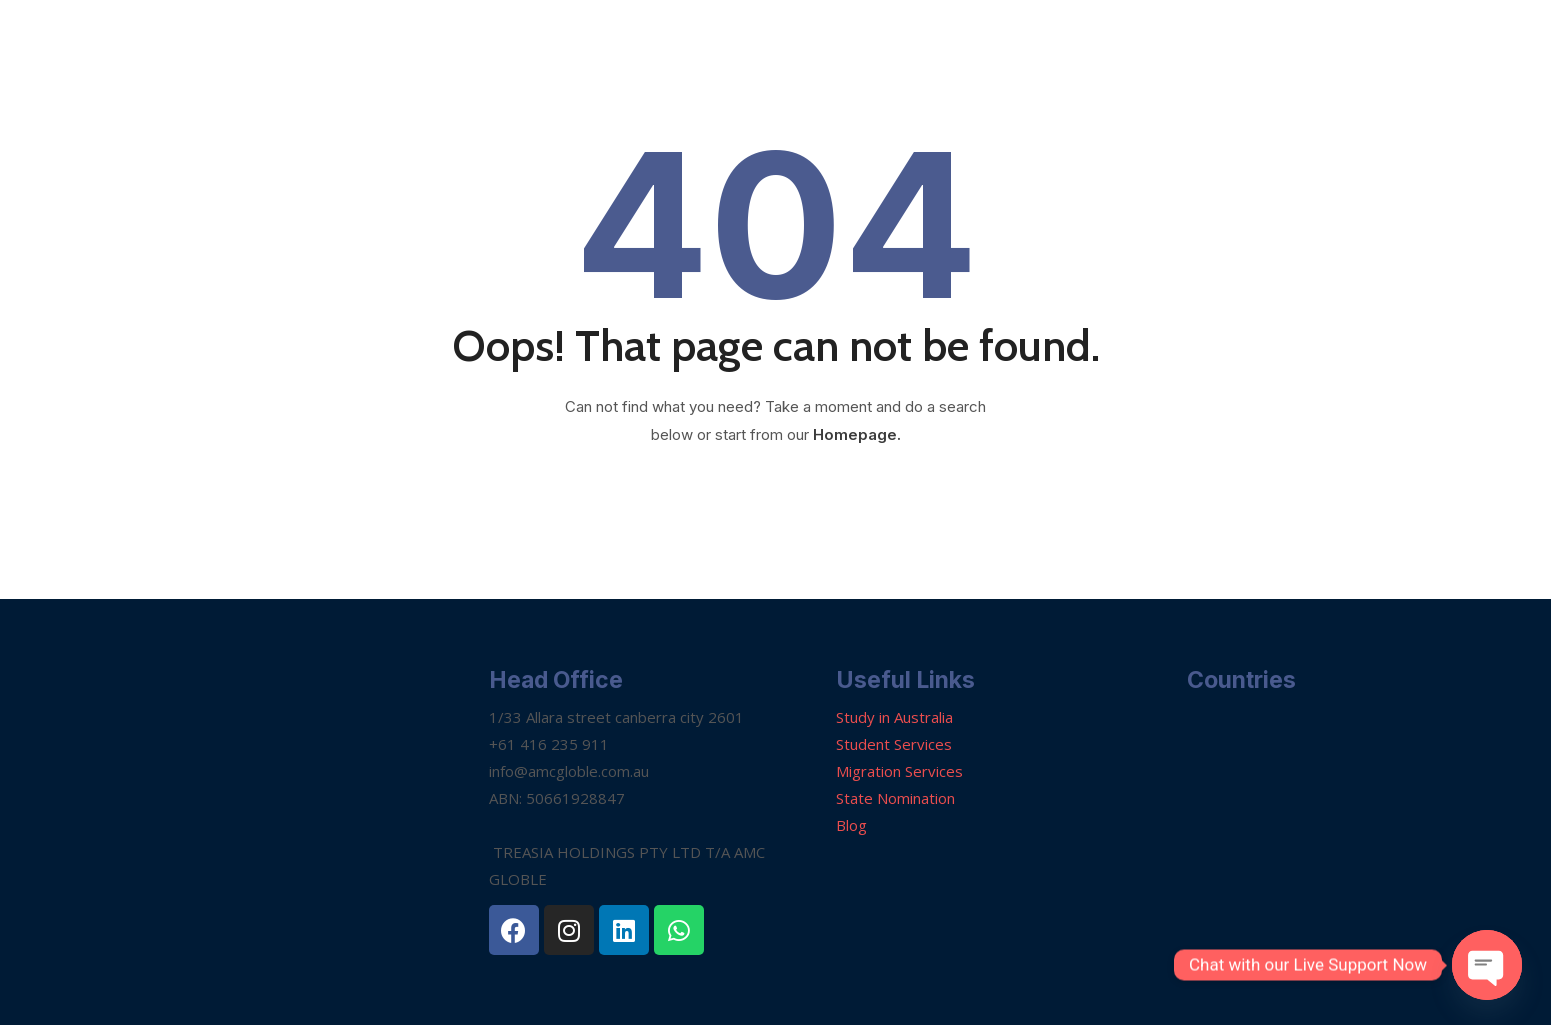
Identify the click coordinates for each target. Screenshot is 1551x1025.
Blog (851, 825)
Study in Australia (894, 717)
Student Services (894, 744)
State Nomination (895, 798)
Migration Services (899, 771)
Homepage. (857, 434)
